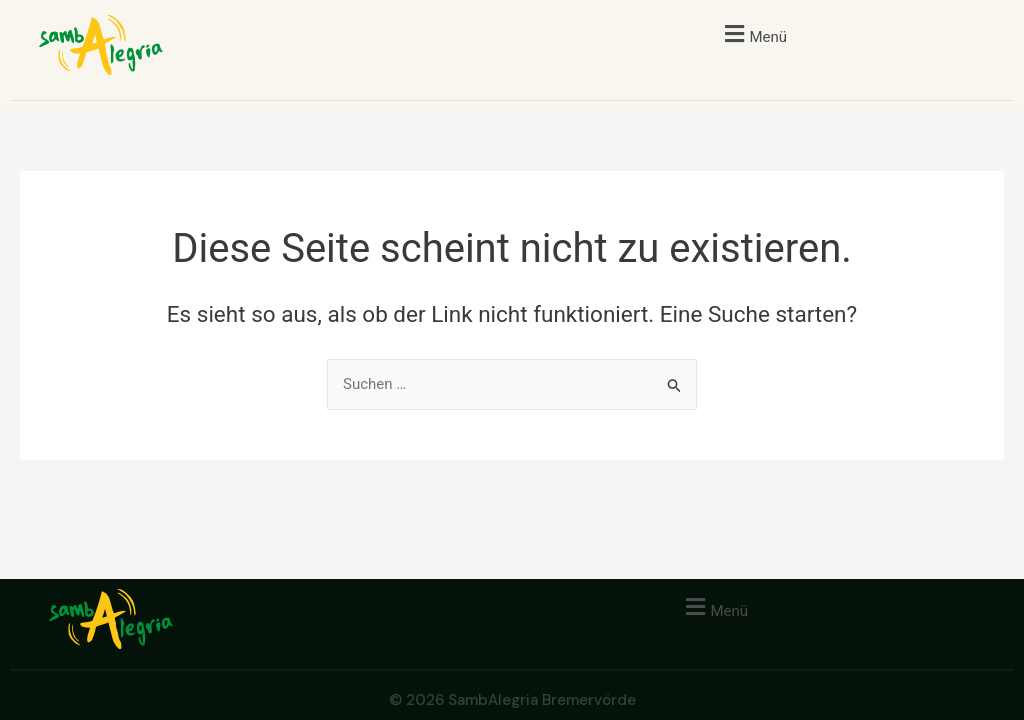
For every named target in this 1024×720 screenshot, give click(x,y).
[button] (753, 33)
